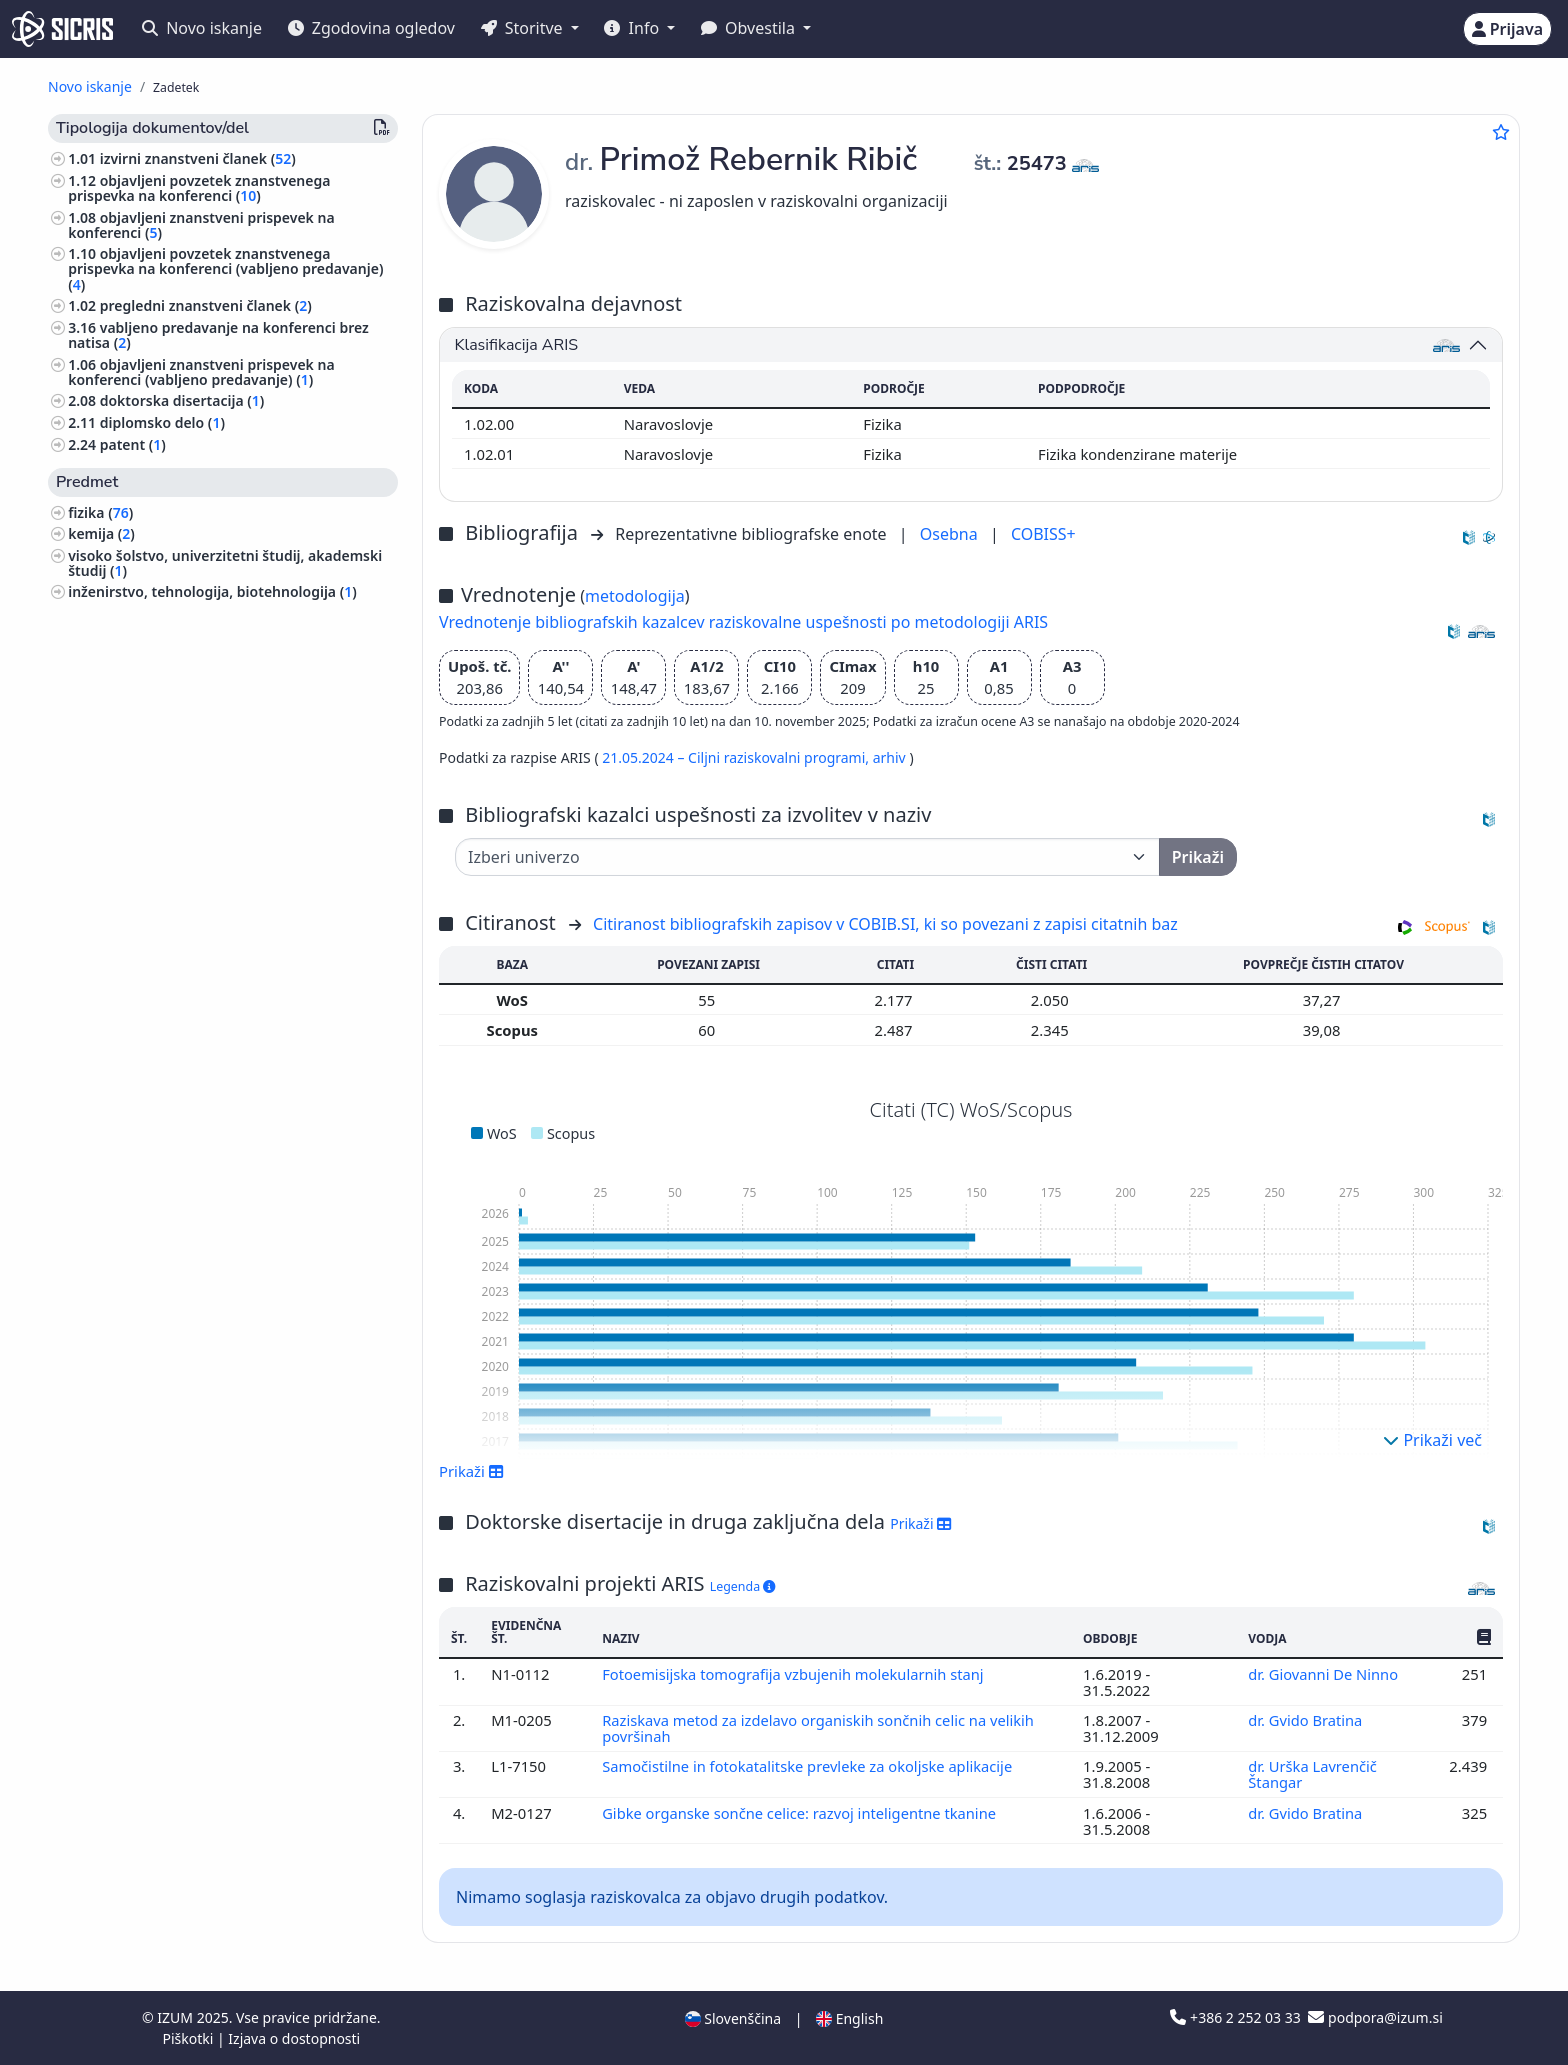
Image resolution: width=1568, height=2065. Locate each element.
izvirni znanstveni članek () (198, 158)
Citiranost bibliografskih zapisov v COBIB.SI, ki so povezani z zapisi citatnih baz (885, 924)
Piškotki (189, 2038)
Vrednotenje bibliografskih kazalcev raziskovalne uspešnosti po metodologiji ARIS (743, 622)
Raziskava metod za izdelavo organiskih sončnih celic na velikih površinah (819, 1728)
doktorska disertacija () (182, 400)
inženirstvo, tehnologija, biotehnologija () (212, 591)
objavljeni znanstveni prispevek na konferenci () (201, 225)
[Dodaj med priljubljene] (1501, 132)
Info (633, 28)
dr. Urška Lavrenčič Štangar (1313, 1774)
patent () (133, 444)
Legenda (743, 1586)
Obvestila (750, 28)
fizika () (100, 512)
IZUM (176, 2017)
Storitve (524, 28)
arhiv (891, 757)
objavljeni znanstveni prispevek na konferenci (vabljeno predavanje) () (201, 372)
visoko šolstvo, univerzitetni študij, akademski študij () (225, 563)
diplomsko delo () (162, 422)
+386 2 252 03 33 (1237, 2017)
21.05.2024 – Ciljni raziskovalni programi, (737, 757)
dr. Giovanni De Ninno (1325, 1674)
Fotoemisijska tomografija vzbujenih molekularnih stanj (796, 1674)
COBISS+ (1043, 534)
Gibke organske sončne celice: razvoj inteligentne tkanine (802, 1813)
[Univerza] (807, 857)
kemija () (101, 533)
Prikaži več (1432, 1440)
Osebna (951, 534)
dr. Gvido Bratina (1307, 1720)
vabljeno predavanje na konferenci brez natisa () (218, 335)
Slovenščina (733, 2018)
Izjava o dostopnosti (294, 2038)
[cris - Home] (62, 29)
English (849, 2018)
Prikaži (471, 1471)
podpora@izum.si (1375, 2017)
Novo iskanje (202, 28)
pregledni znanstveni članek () (206, 305)
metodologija (635, 596)
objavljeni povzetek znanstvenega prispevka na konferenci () (199, 188)
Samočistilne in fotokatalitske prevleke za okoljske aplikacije (810, 1766)
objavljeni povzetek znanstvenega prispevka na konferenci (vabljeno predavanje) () (225, 268)
